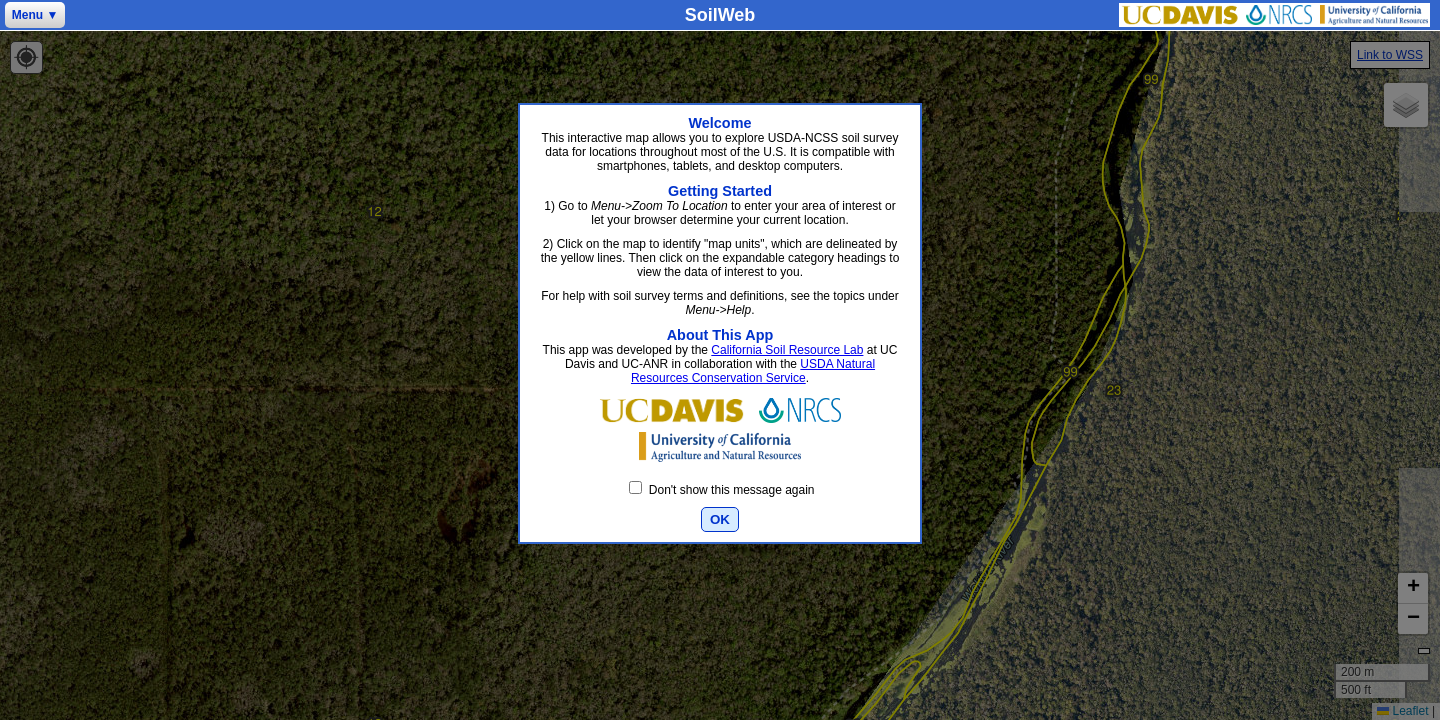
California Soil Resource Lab (787, 350)
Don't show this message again (721, 490)
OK (720, 519)
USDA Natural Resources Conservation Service (753, 371)
